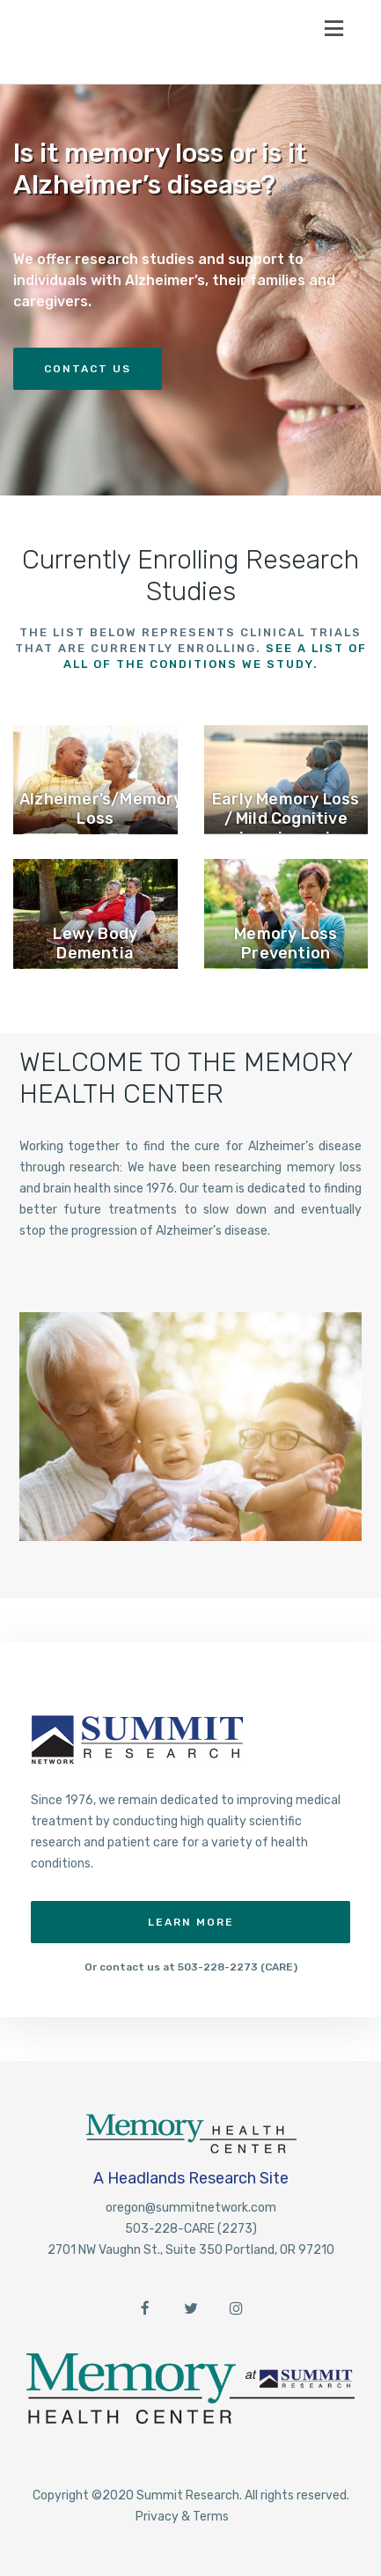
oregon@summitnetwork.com (191, 2207)
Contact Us (87, 369)
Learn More (191, 1922)
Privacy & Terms (182, 2516)
